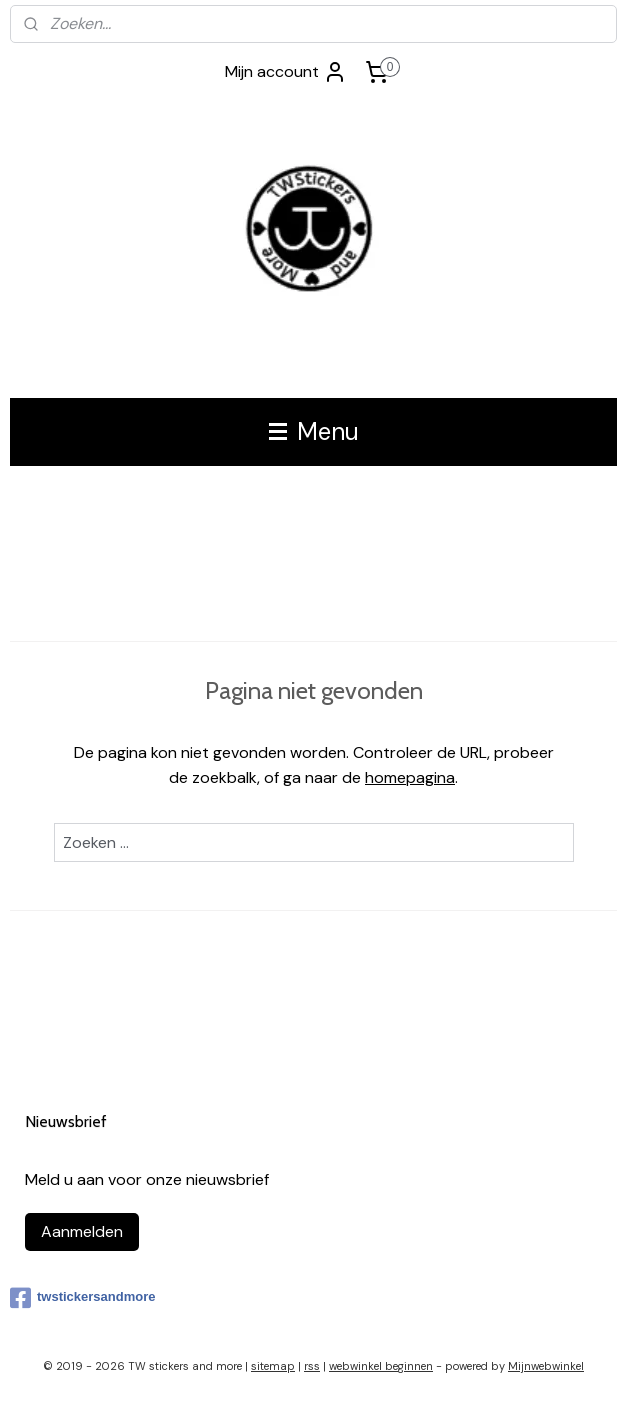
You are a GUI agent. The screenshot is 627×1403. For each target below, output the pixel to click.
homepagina (410, 777)
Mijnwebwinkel (546, 1366)
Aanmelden (82, 1231)
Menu (314, 431)
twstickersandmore (83, 1298)
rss (312, 1366)
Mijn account (286, 72)
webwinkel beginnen (381, 1366)
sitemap (273, 1366)
